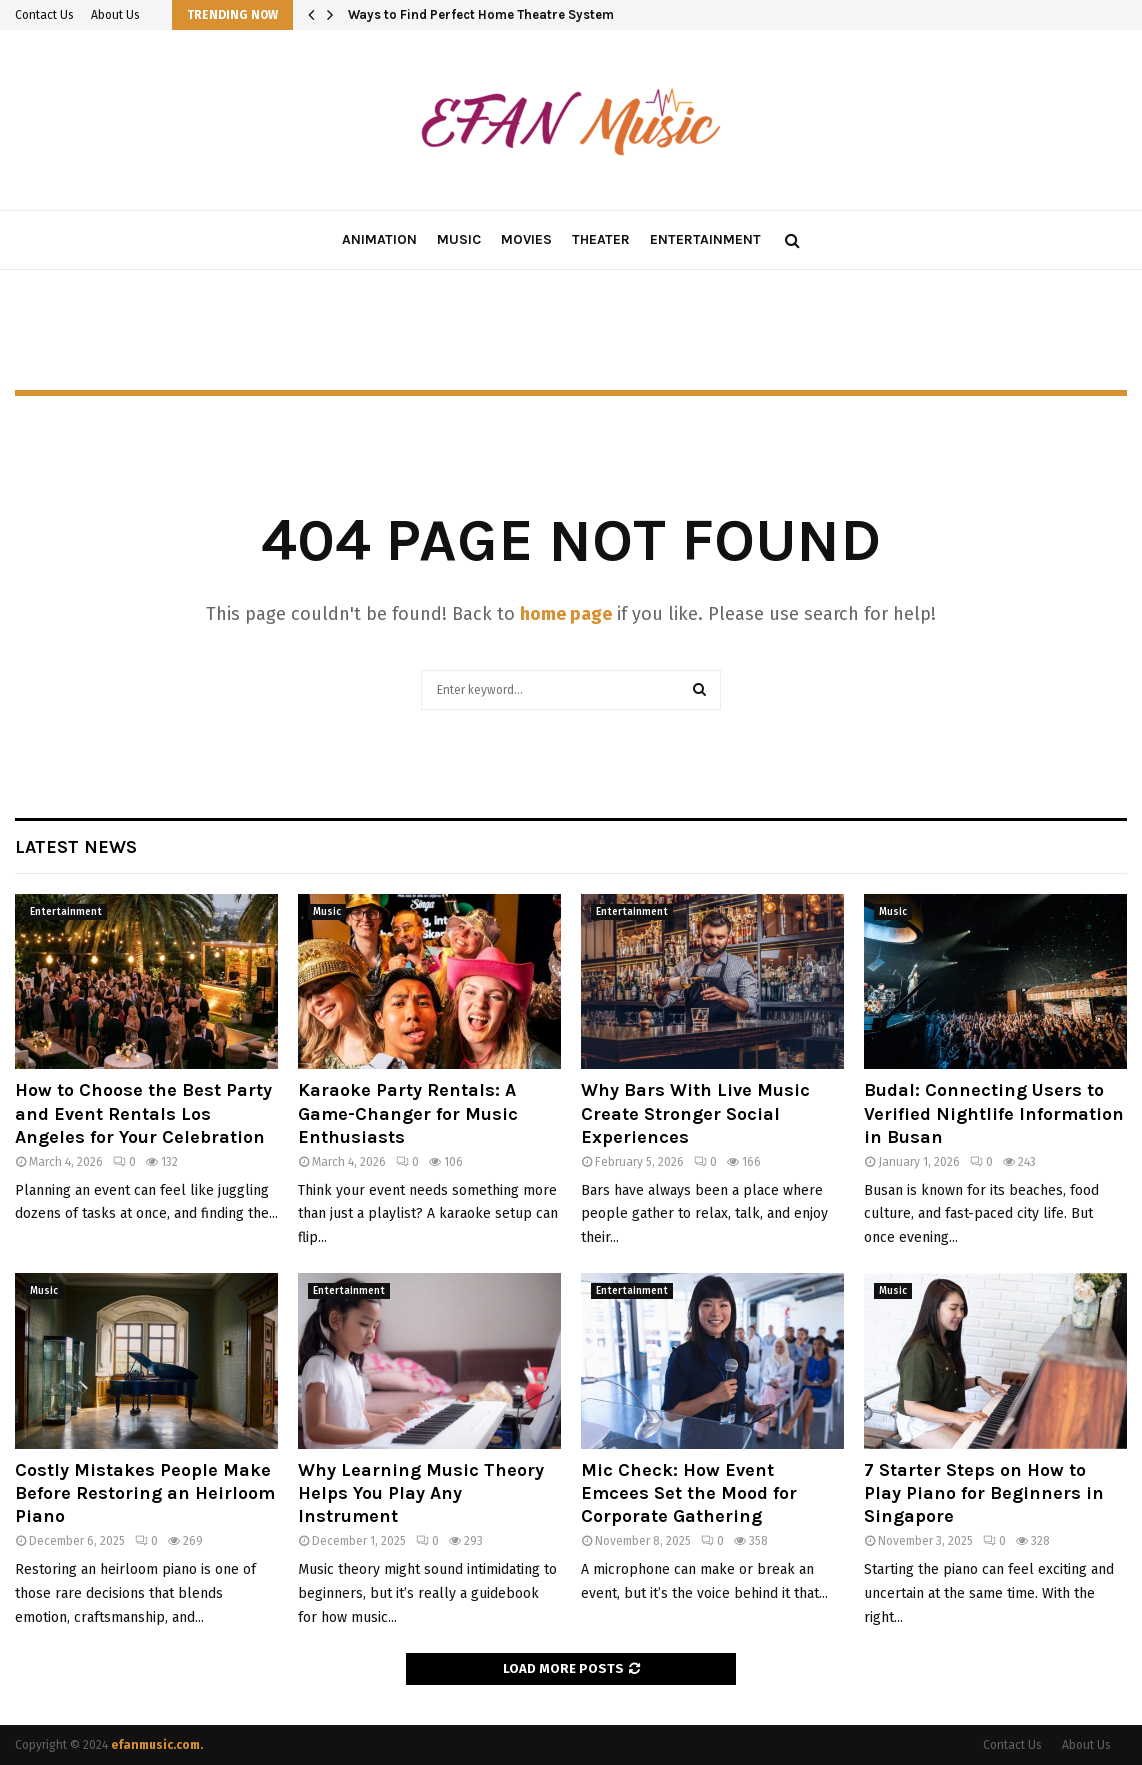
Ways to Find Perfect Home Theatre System (481, 14)
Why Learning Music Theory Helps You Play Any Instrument (421, 1493)
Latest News (76, 847)
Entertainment (705, 239)
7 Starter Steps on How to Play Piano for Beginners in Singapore (984, 1493)
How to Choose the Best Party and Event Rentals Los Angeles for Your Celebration (143, 1113)
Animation (379, 239)
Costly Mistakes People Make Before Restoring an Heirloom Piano (145, 1493)
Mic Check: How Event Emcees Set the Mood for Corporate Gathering (689, 1493)
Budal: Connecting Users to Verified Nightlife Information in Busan (994, 1113)
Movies (526, 239)
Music (459, 239)
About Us (115, 15)
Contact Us (44, 15)
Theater (601, 239)
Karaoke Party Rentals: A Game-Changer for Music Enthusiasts (408, 1113)
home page (566, 614)
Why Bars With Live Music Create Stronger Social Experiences (695, 1113)
